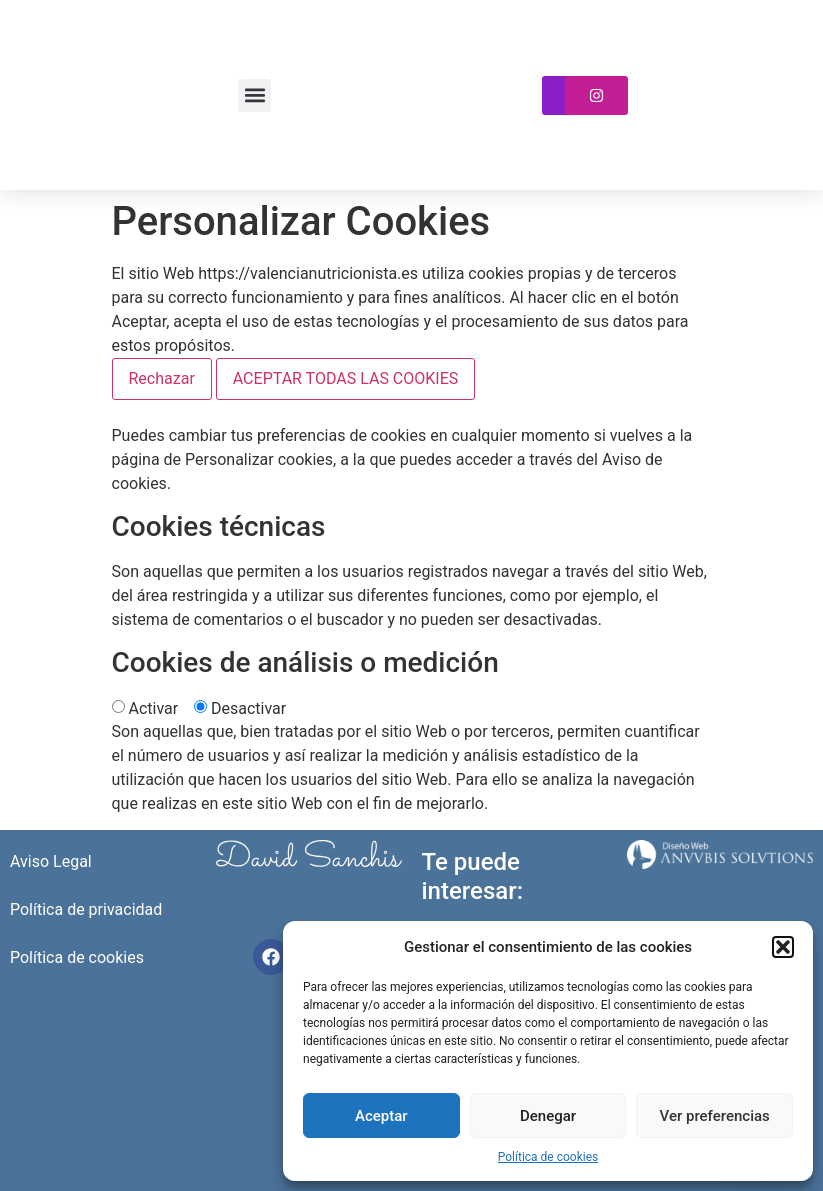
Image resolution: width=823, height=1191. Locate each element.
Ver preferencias (715, 1116)
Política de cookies (548, 1157)
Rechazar (162, 378)
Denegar (548, 1116)
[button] (783, 947)
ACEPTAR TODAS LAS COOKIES (346, 378)
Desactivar (248, 709)
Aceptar (381, 1116)
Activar (153, 709)
